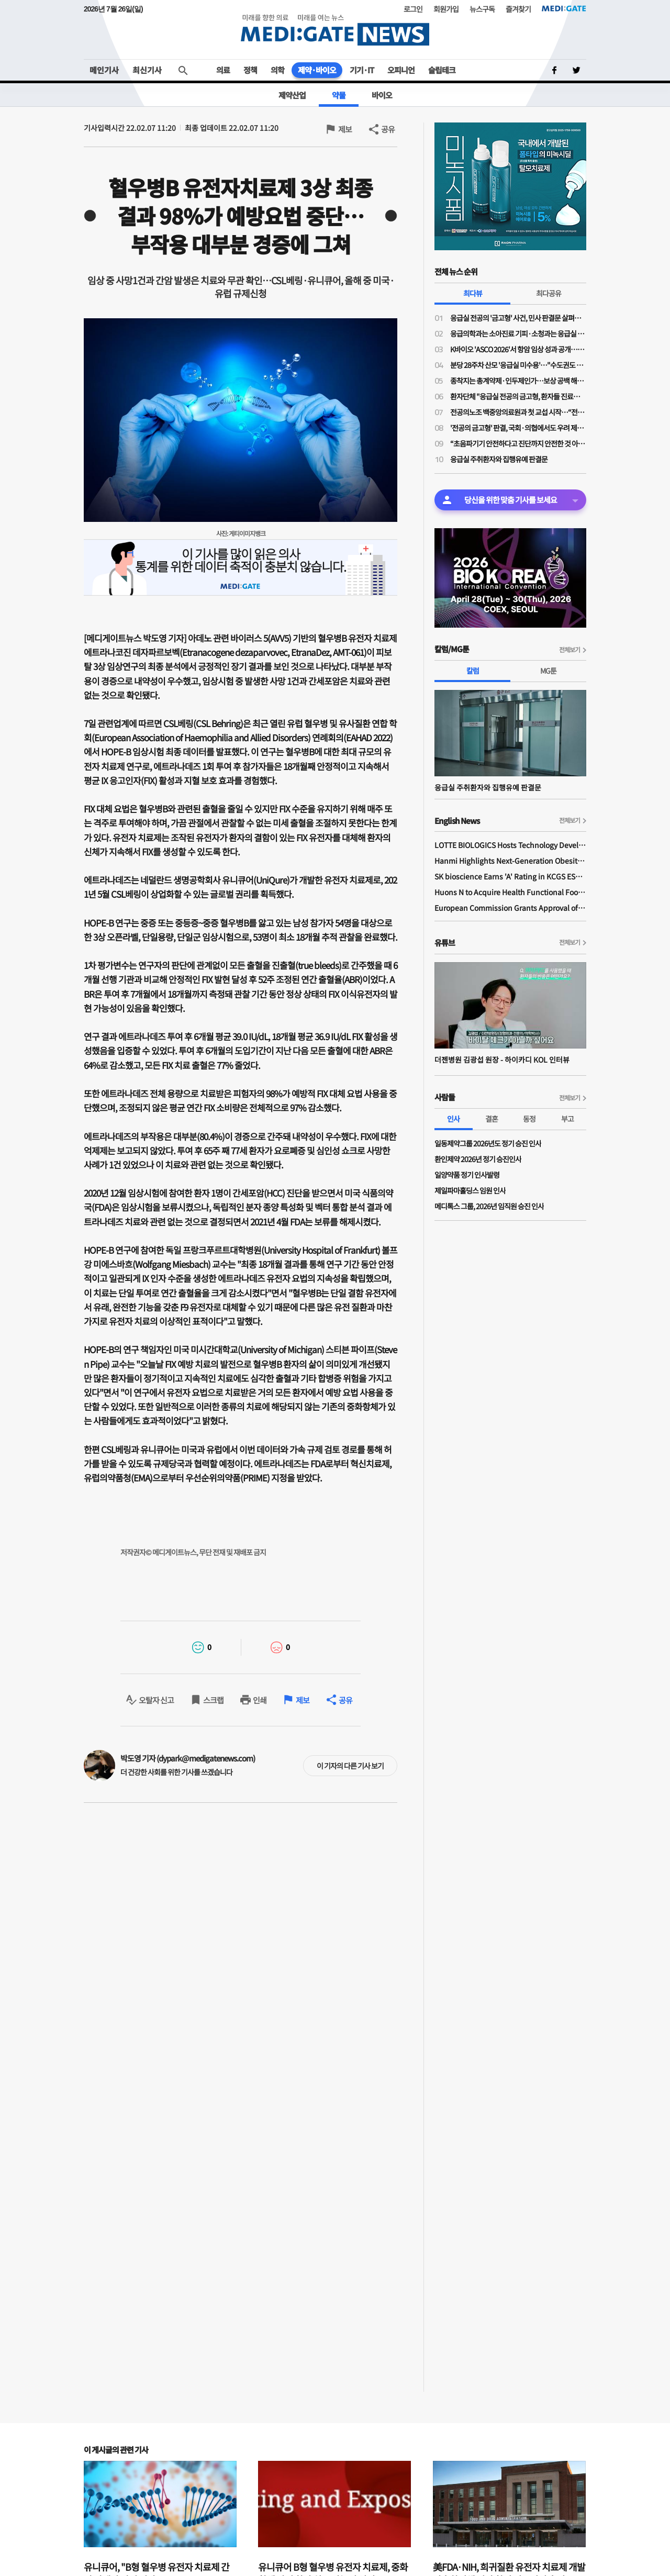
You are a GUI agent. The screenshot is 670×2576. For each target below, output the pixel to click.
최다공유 (548, 293)
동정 (529, 1118)
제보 (345, 129)
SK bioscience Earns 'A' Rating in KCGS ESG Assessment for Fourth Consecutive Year (510, 876)
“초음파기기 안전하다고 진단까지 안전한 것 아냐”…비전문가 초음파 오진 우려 (518, 443)
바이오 (382, 95)
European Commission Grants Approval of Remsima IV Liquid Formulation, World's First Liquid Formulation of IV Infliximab (510, 907)
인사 (453, 1118)
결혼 (491, 1118)
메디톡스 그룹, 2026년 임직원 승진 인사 (489, 1206)
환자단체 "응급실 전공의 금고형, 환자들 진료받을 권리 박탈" (518, 396)
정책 (250, 69)
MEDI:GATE (564, 8)
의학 (277, 69)
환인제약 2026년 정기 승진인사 (477, 1159)
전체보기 (569, 649)
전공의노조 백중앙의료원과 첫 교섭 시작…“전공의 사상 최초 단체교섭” (518, 412)
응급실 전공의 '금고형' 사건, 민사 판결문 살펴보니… (518, 318)
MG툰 (548, 670)
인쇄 (259, 1699)
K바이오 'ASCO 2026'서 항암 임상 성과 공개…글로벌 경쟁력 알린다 (518, 349)
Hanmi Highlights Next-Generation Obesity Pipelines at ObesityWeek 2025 (510, 860)
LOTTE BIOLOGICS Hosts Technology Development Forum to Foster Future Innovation (510, 845)
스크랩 (213, 1699)
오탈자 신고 (156, 1699)
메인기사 (104, 69)
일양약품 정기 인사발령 (466, 1174)
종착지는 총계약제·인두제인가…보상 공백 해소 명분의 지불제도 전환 (518, 380)
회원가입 (446, 9)
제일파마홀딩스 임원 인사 (470, 1190)
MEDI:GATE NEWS (335, 29)
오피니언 (401, 69)
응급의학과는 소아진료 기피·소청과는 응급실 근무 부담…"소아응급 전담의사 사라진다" (518, 333)
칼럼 (472, 670)
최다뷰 (472, 293)
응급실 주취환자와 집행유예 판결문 (499, 459)
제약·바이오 (317, 69)
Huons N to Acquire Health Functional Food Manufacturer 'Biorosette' (510, 892)
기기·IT (362, 69)
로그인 (413, 9)
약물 (338, 95)
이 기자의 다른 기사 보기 (350, 1765)
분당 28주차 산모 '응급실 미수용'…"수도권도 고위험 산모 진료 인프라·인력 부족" (518, 365)
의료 (223, 69)
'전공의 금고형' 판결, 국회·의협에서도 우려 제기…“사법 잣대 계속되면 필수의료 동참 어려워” (518, 427)
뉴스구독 (482, 9)
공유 (388, 129)
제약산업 (292, 95)
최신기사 (147, 69)
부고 (567, 1118)
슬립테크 (441, 69)
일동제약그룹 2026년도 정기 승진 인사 (487, 1143)
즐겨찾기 (518, 9)
